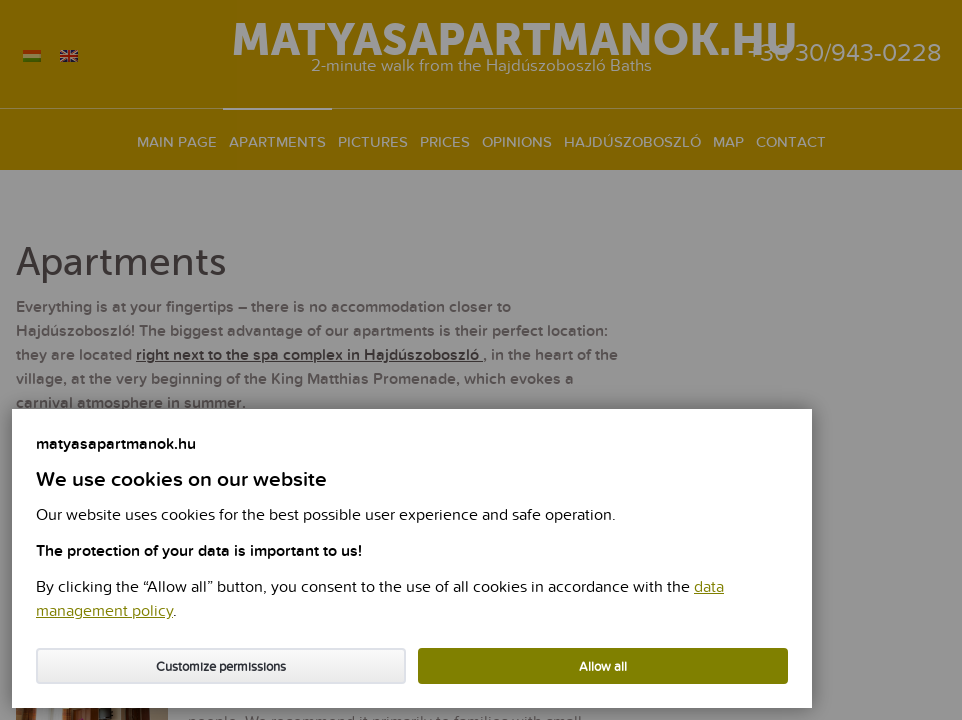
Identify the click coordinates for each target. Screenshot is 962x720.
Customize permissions (221, 667)
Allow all (603, 667)
